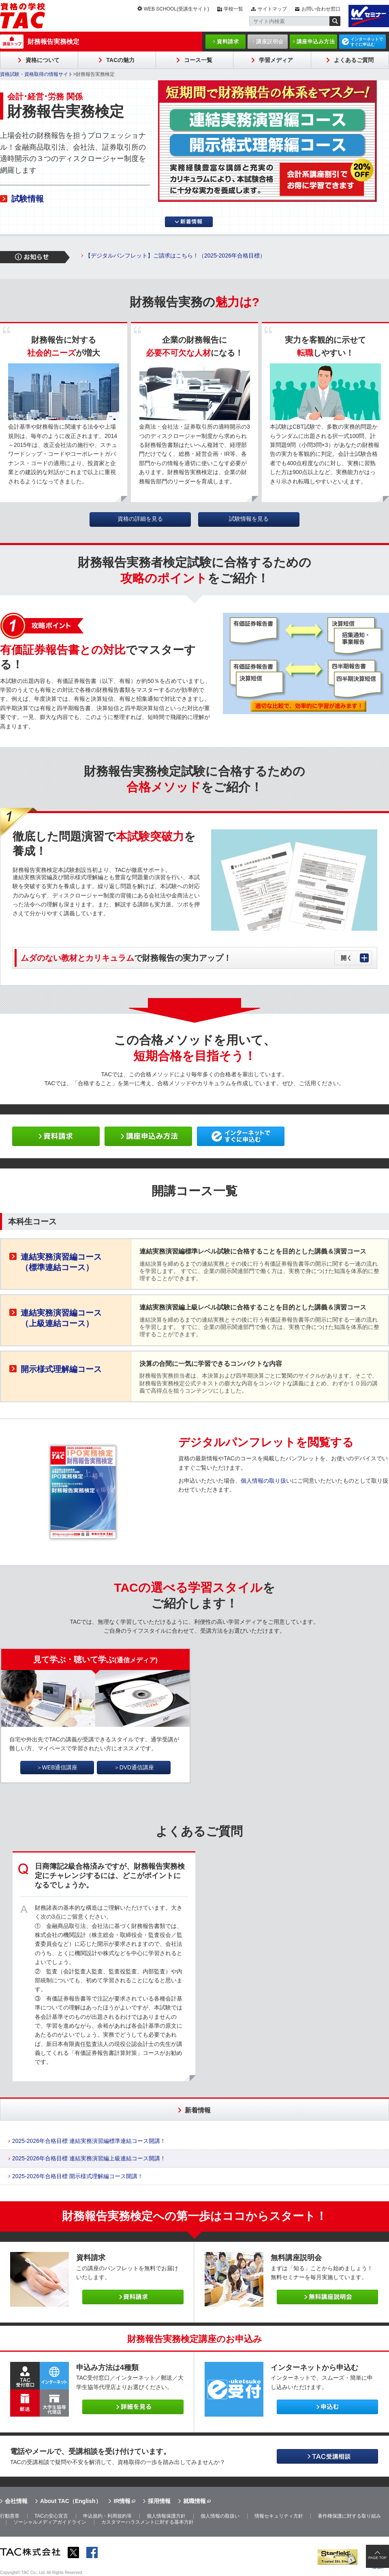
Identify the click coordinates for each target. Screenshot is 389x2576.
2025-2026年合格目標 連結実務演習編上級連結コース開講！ (89, 2158)
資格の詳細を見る (140, 518)
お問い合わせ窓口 (320, 9)
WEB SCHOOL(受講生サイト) (176, 9)
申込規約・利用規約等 (107, 2516)
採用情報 (159, 2501)
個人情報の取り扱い (266, 1480)
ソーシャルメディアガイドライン (49, 2522)
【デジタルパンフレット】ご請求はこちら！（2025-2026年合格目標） (175, 255)
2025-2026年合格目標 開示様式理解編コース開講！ (77, 2176)
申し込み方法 (148, 1136)
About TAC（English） (70, 2501)
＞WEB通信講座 (57, 1767)
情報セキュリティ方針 (278, 2516)
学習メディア (276, 60)
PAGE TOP (377, 2558)
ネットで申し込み (240, 1136)
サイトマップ (272, 9)
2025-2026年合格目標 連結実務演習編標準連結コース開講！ (89, 2141)
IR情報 (121, 2501)
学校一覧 (233, 9)
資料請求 (228, 42)
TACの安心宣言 (51, 2516)
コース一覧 (198, 60)
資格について (43, 60)
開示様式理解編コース (61, 1369)
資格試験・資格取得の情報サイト (36, 74)
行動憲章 (9, 2516)
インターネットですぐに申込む (367, 42)
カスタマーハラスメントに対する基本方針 (147, 2522)
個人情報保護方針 (166, 2516)
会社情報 (16, 2501)
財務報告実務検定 (53, 41)
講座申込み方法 (316, 42)
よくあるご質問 (354, 60)
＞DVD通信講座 (134, 1767)
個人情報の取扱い (220, 2516)
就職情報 (194, 2501)
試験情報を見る (249, 518)
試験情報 (27, 198)
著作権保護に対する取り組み (349, 2516)
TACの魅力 (120, 60)
